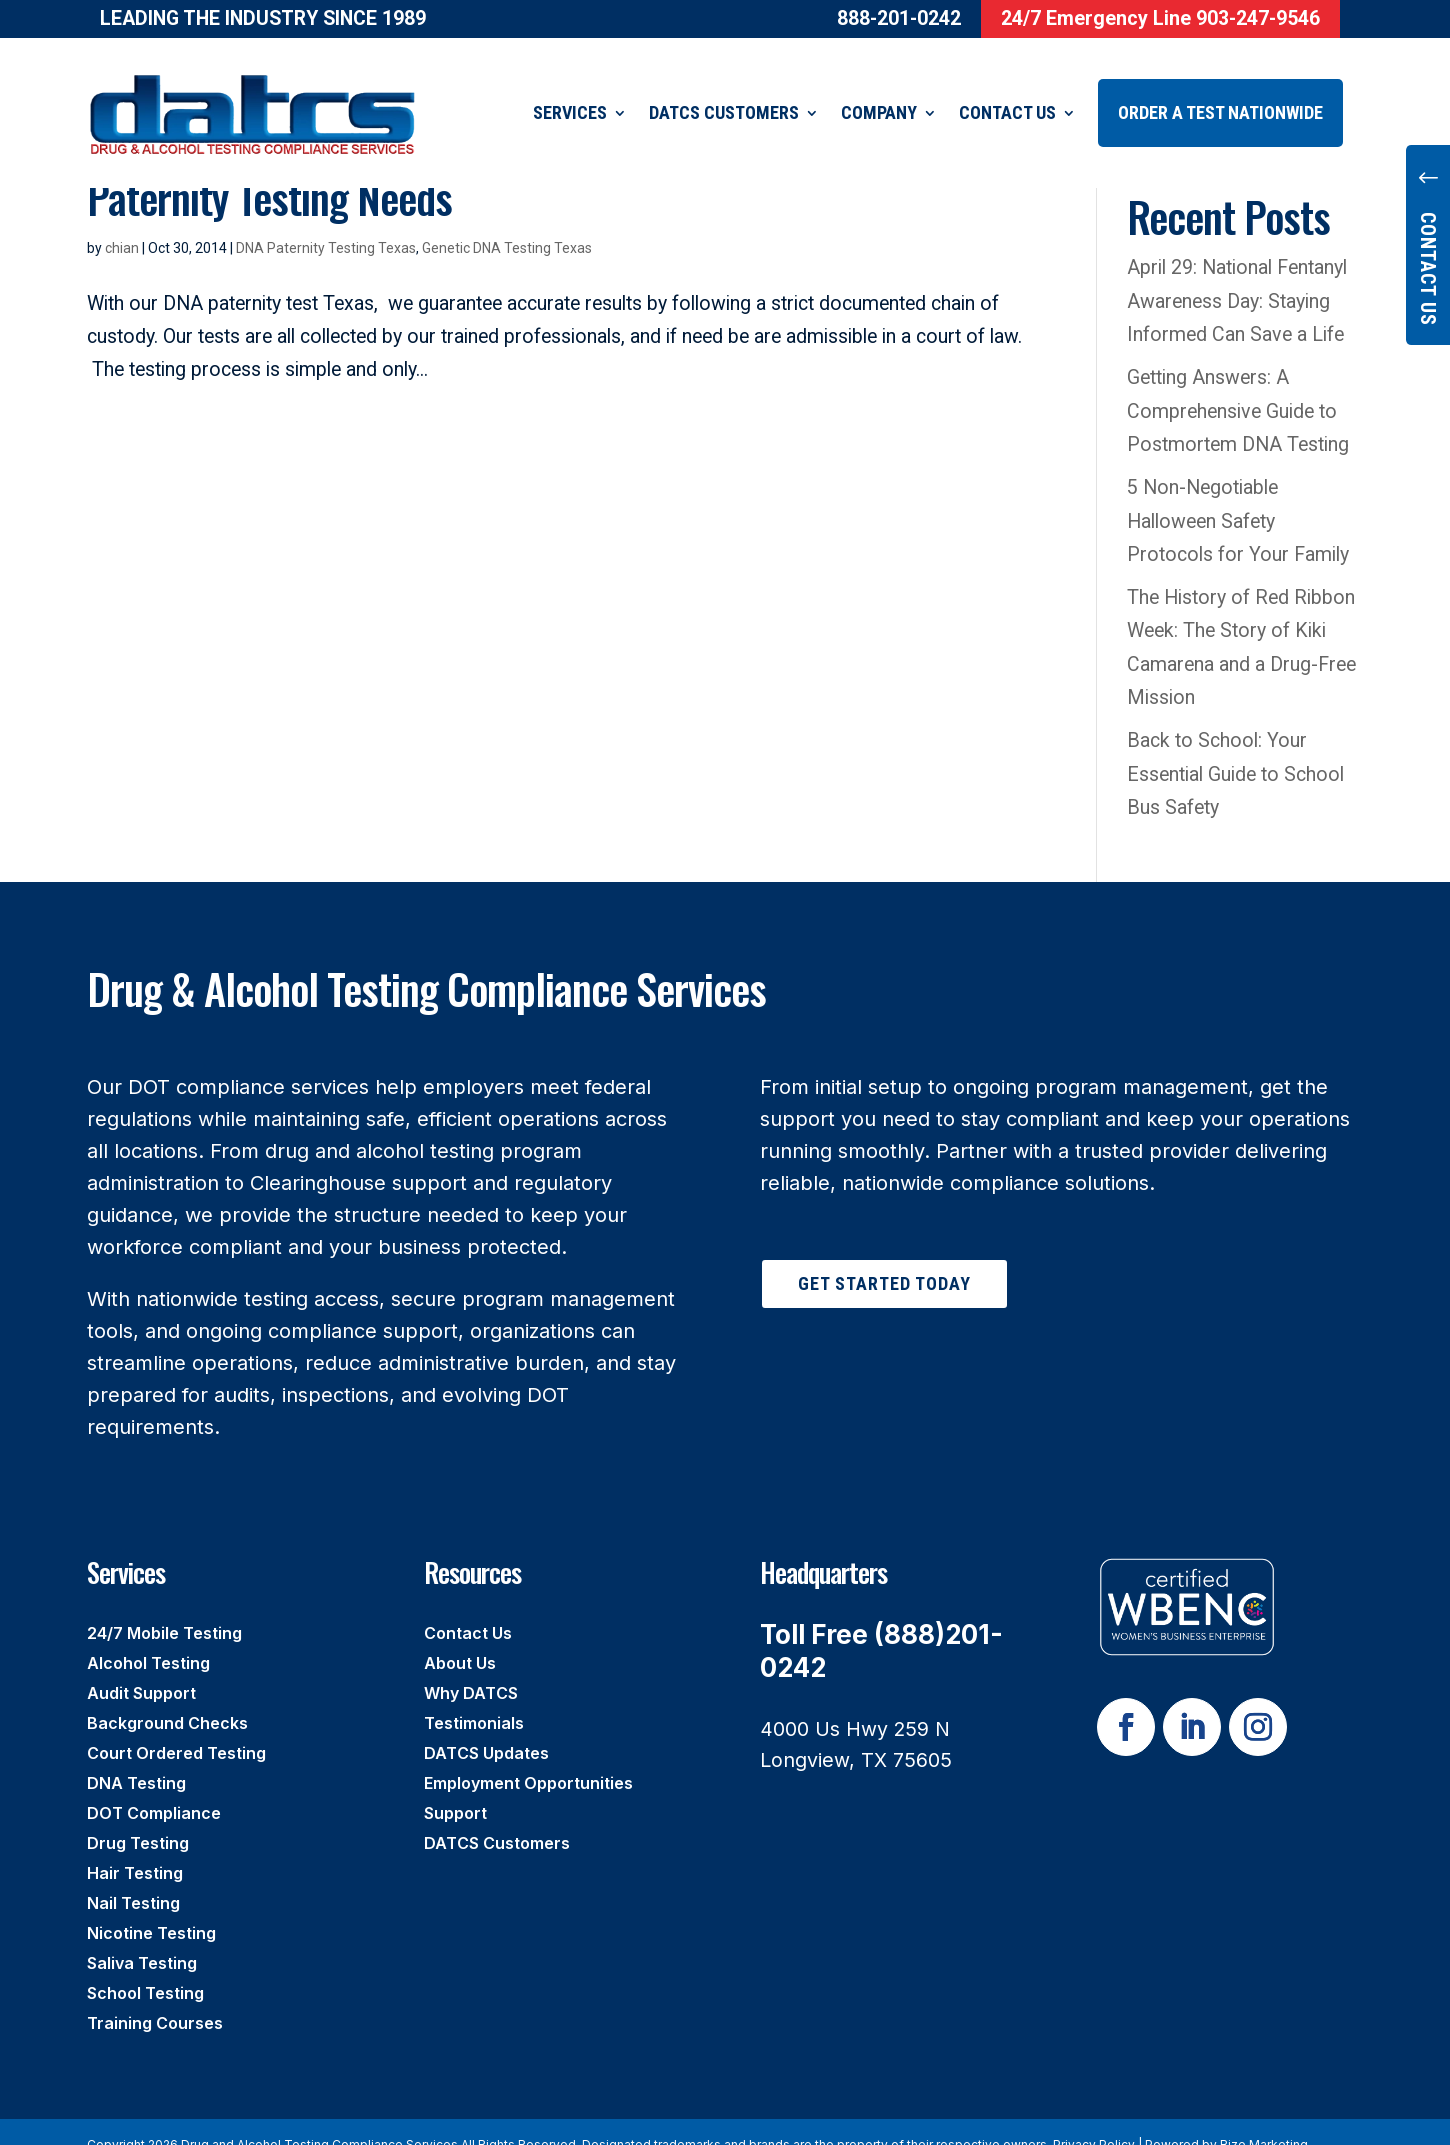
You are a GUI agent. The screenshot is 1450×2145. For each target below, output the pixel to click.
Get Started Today (884, 1258)
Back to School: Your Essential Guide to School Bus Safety (1235, 749)
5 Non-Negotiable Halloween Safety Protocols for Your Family (1238, 496)
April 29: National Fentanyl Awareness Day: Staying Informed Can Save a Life (1240, 276)
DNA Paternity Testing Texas (326, 223)
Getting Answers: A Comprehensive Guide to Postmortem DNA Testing (1238, 386)
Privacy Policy (1094, 2119)
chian (122, 223)
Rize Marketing (1264, 2119)
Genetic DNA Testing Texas (507, 223)
